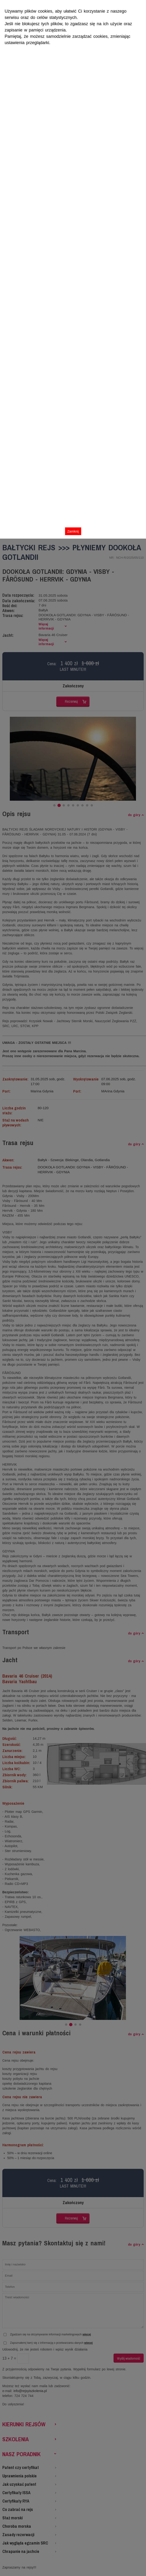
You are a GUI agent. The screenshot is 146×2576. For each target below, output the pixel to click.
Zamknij (73, 531)
